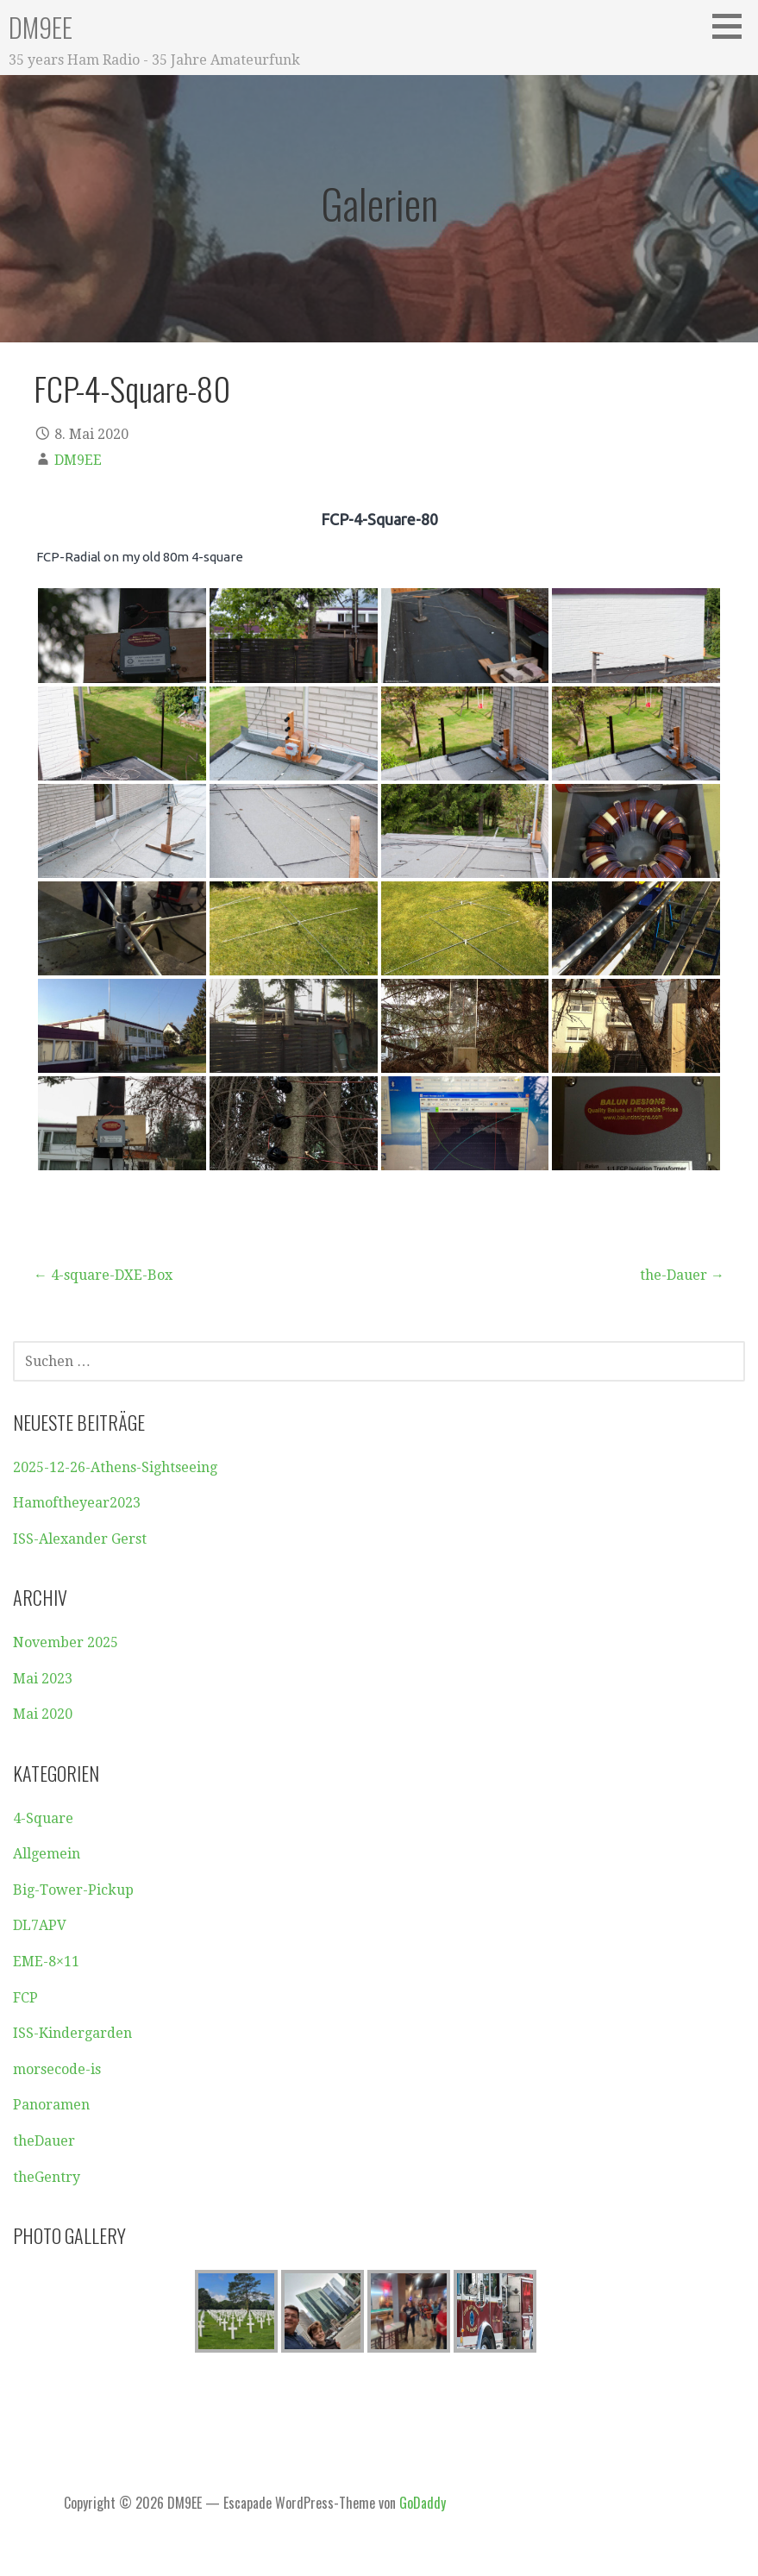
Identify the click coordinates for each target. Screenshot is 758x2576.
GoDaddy (422, 2502)
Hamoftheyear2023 (77, 1503)
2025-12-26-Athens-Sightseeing (115, 1467)
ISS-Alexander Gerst (80, 1539)
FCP (25, 1998)
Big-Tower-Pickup (73, 1890)
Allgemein (46, 1854)
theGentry (46, 2177)
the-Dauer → (682, 1275)
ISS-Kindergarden (72, 2033)
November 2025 (65, 1642)
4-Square (43, 1818)
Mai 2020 (42, 1714)
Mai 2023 (42, 1678)
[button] (733, 25)
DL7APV (39, 1925)
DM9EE (40, 27)
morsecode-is (57, 2069)
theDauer (44, 2141)
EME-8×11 (46, 1961)
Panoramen (51, 2105)
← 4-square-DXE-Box (103, 1275)
